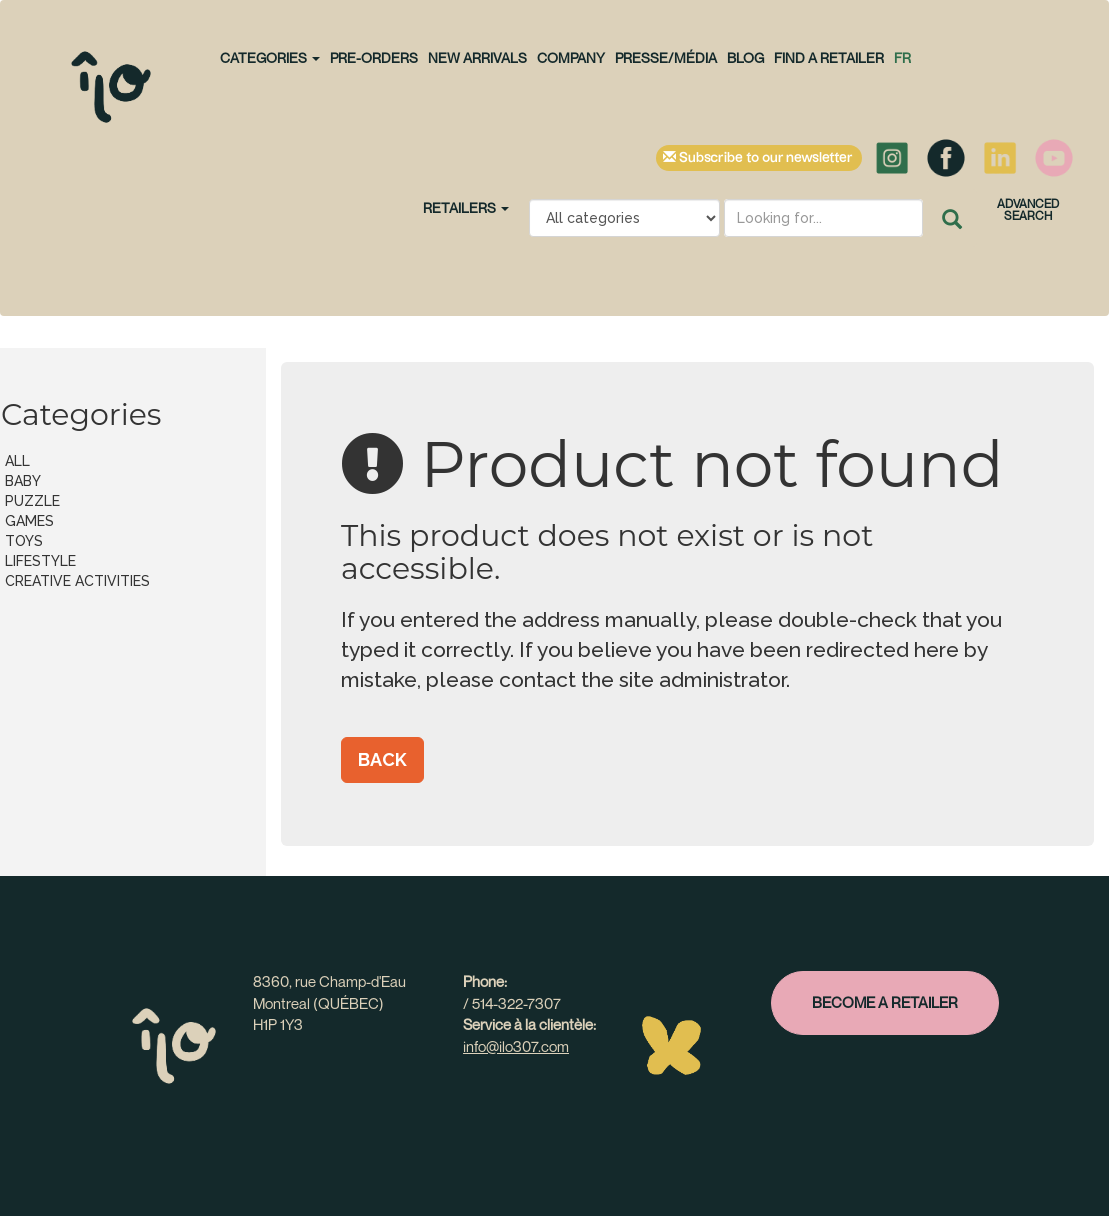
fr (902, 57)
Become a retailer (885, 1002)
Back (382, 759)
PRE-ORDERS (374, 57)
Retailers (466, 207)
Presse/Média (666, 57)
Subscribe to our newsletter (759, 158)
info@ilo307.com (516, 1046)
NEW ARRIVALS (477, 57)
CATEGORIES (270, 57)
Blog (745, 57)
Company (571, 57)
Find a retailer (829, 57)
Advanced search (1028, 209)
